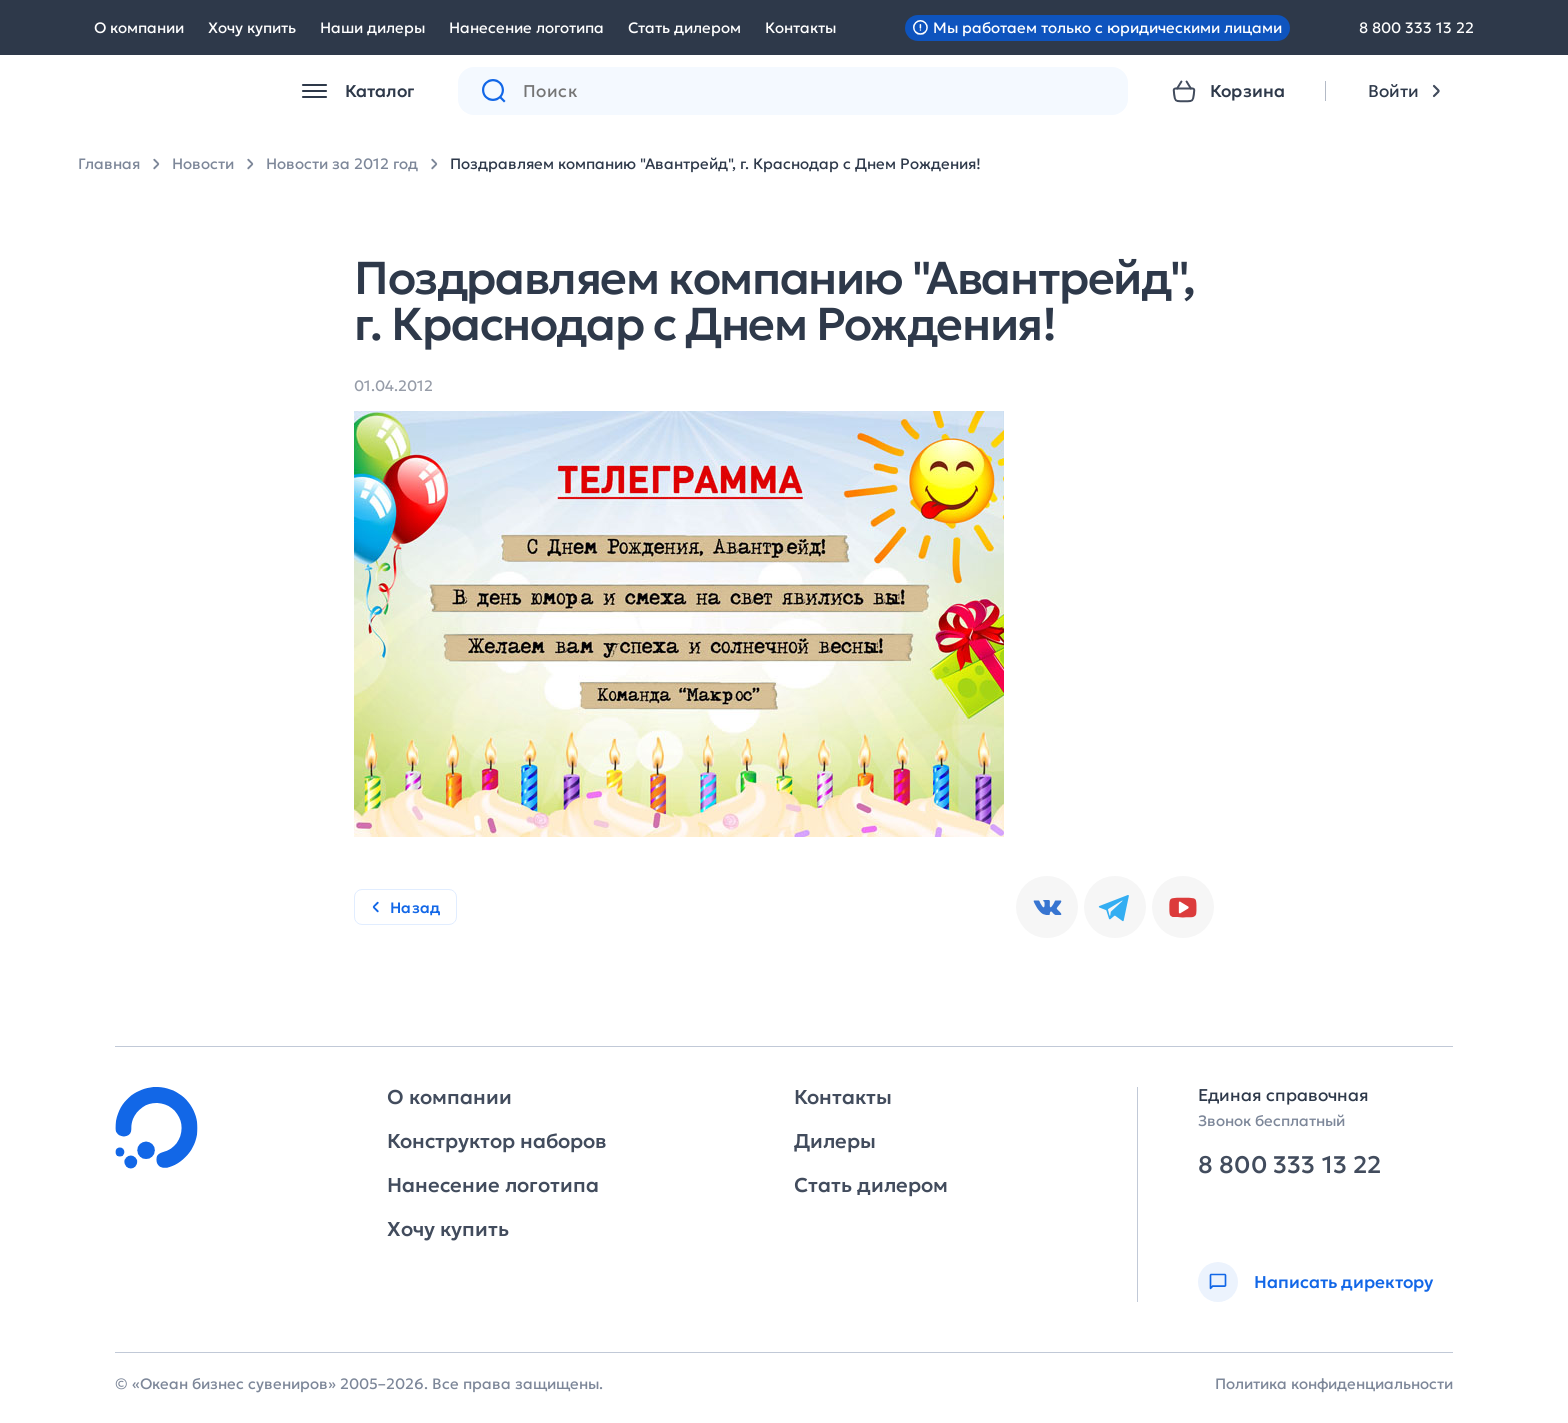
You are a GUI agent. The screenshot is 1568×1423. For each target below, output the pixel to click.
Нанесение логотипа (526, 27)
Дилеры (835, 1141)
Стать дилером (684, 27)
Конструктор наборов (496, 1141)
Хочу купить (252, 27)
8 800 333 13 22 (1416, 27)
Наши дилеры (372, 27)
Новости (203, 163)
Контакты (800, 27)
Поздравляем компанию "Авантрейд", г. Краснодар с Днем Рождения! (715, 163)
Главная (109, 163)
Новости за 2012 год (342, 163)
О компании (139, 27)
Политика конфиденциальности (1334, 1383)
